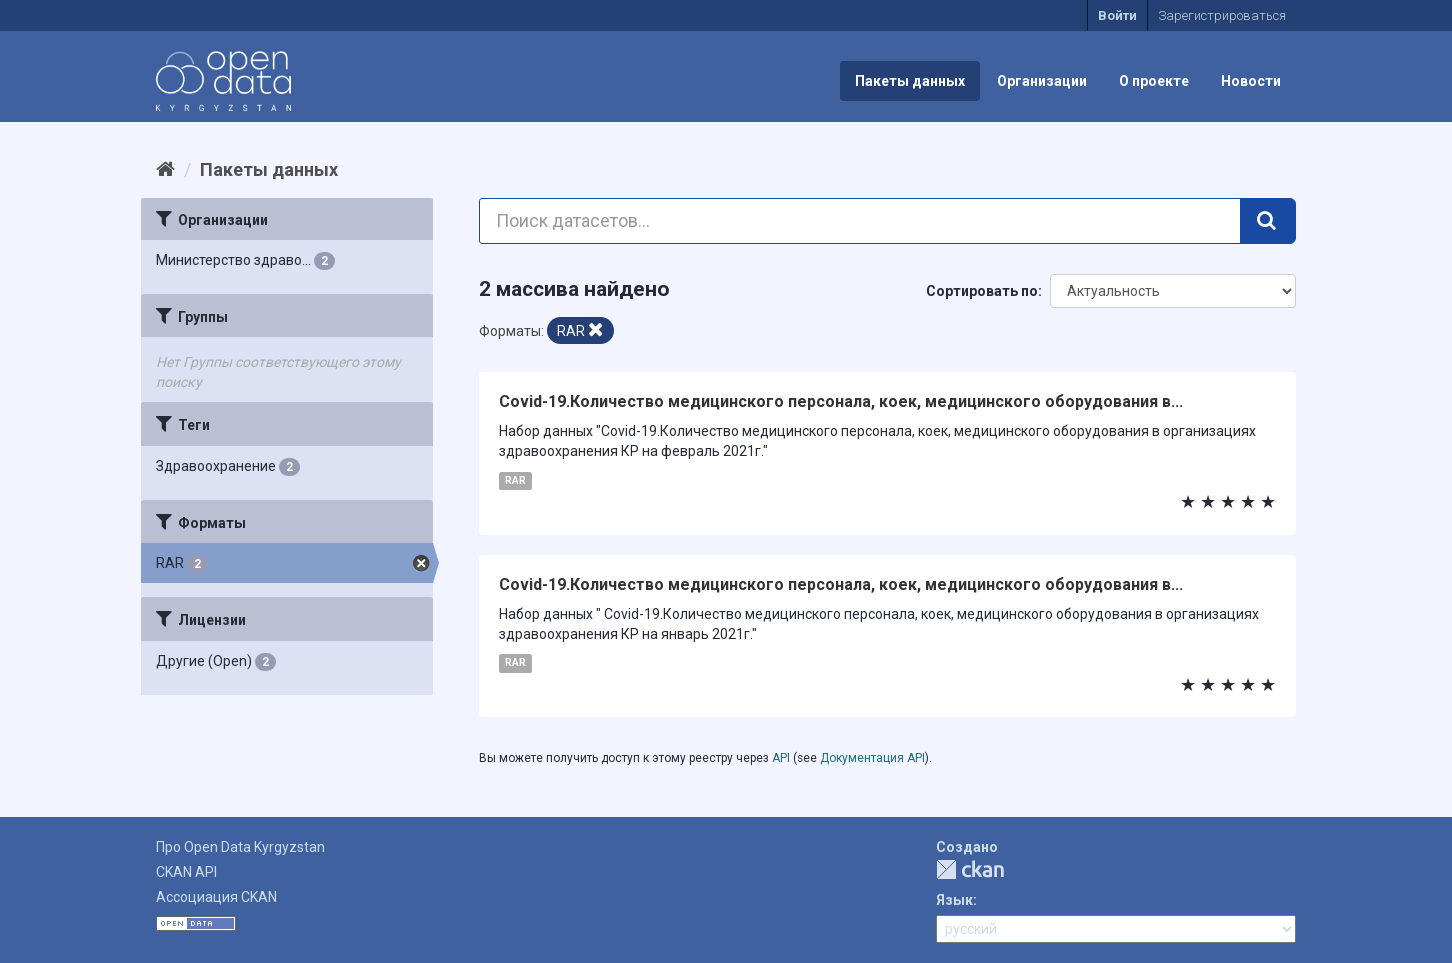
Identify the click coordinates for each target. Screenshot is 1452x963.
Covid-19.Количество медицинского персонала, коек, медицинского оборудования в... (841, 401)
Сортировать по (982, 291)
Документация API (872, 758)
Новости (1251, 81)
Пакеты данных (910, 81)
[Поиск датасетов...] (860, 221)
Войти (1117, 15)
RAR (515, 480)
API (781, 758)
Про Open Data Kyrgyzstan (240, 847)
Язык (954, 900)
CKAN (970, 869)
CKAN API (186, 872)
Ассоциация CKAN (216, 897)
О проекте (1154, 81)
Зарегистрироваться (1222, 15)
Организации (1042, 81)
